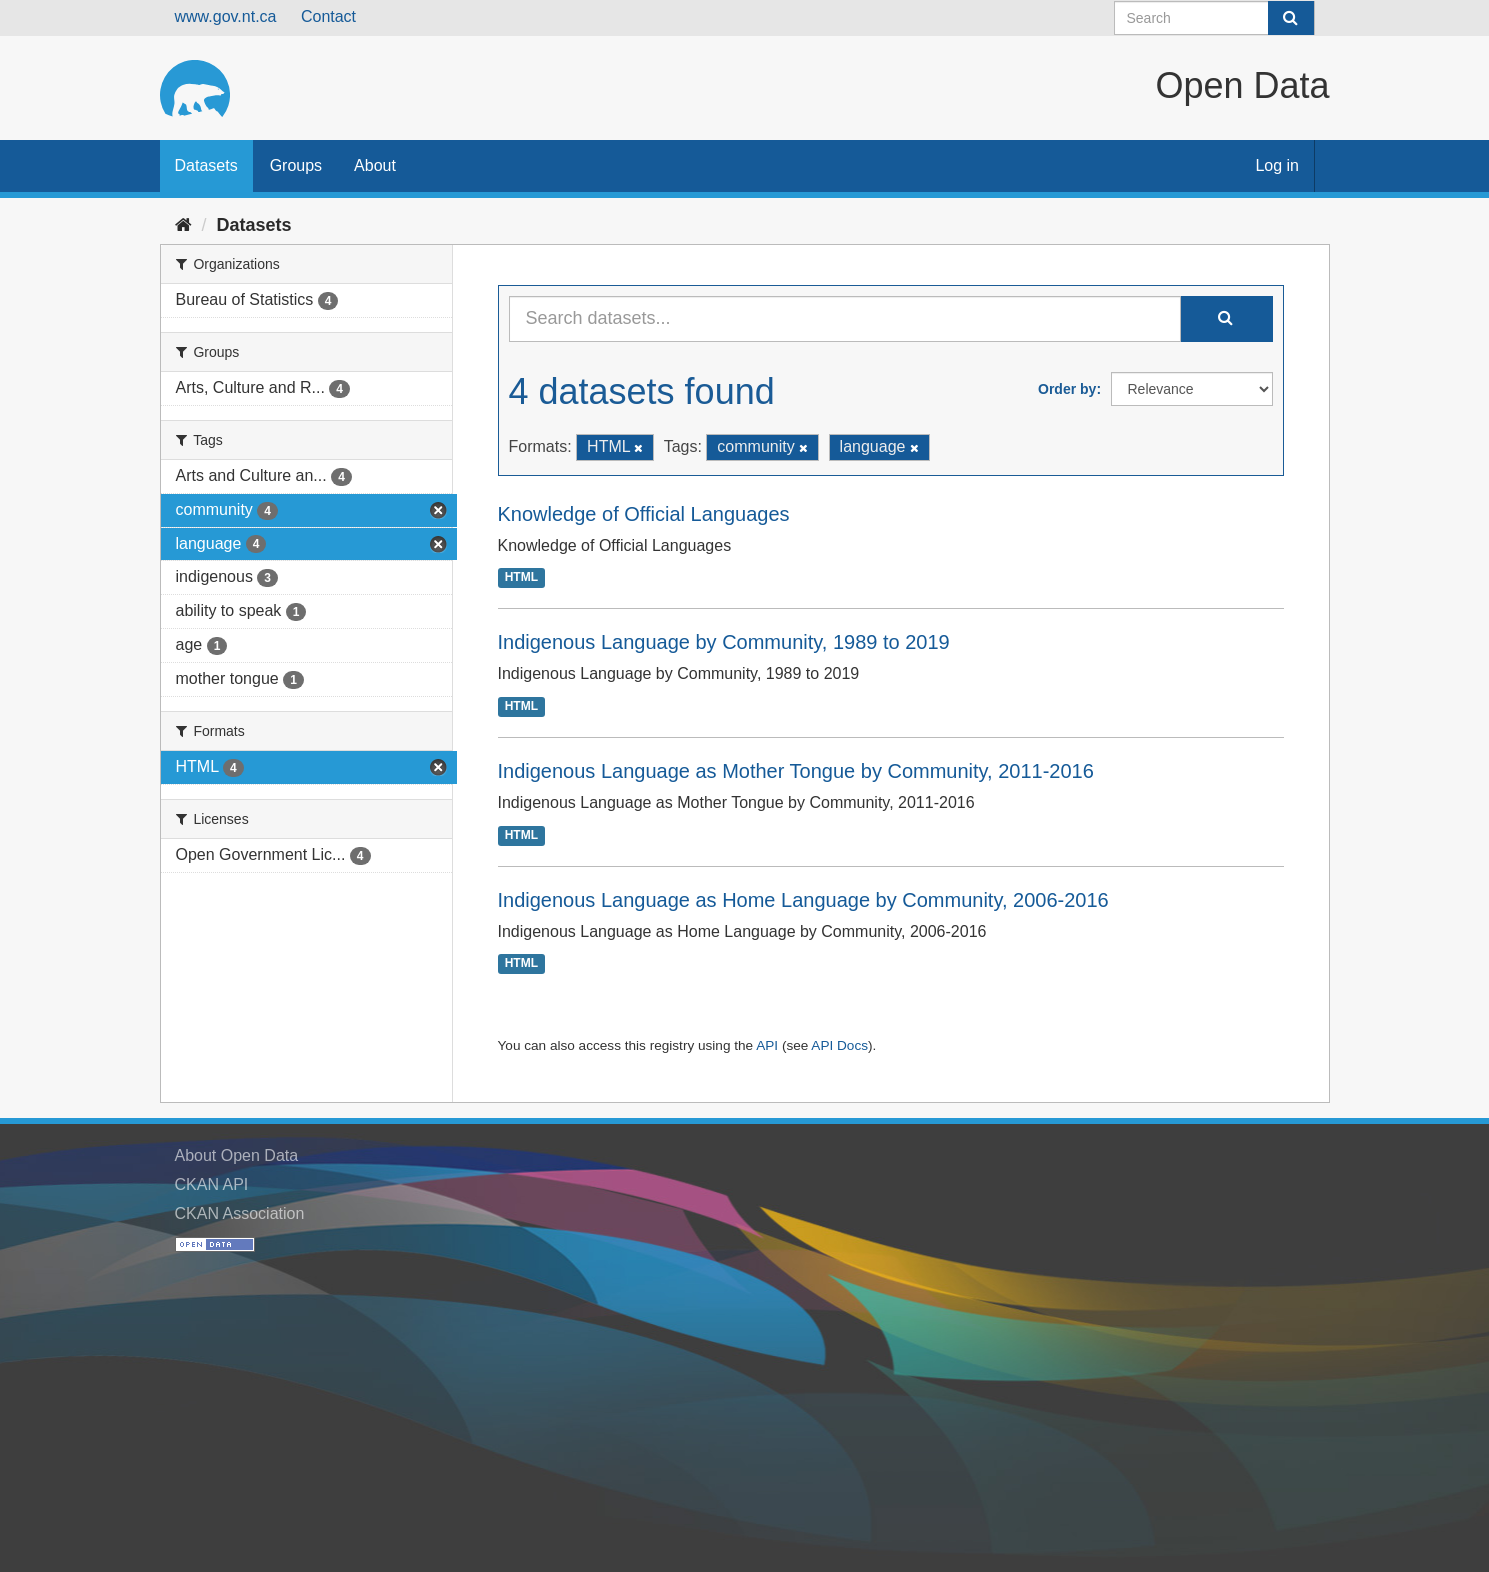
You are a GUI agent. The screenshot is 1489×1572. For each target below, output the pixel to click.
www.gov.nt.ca (226, 16)
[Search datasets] (1214, 18)
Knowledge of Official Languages (644, 514)
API (767, 1045)
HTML (521, 578)
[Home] (183, 225)
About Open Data (237, 1155)
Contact (328, 16)
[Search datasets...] (845, 319)
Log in (1277, 165)
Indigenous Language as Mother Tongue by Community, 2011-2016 (796, 771)
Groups (296, 165)
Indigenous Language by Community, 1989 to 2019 (724, 642)
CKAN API (212, 1184)
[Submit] (1291, 18)
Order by (1067, 389)
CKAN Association (240, 1213)
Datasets (206, 165)
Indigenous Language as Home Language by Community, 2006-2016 (803, 900)
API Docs (839, 1045)
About (375, 165)
